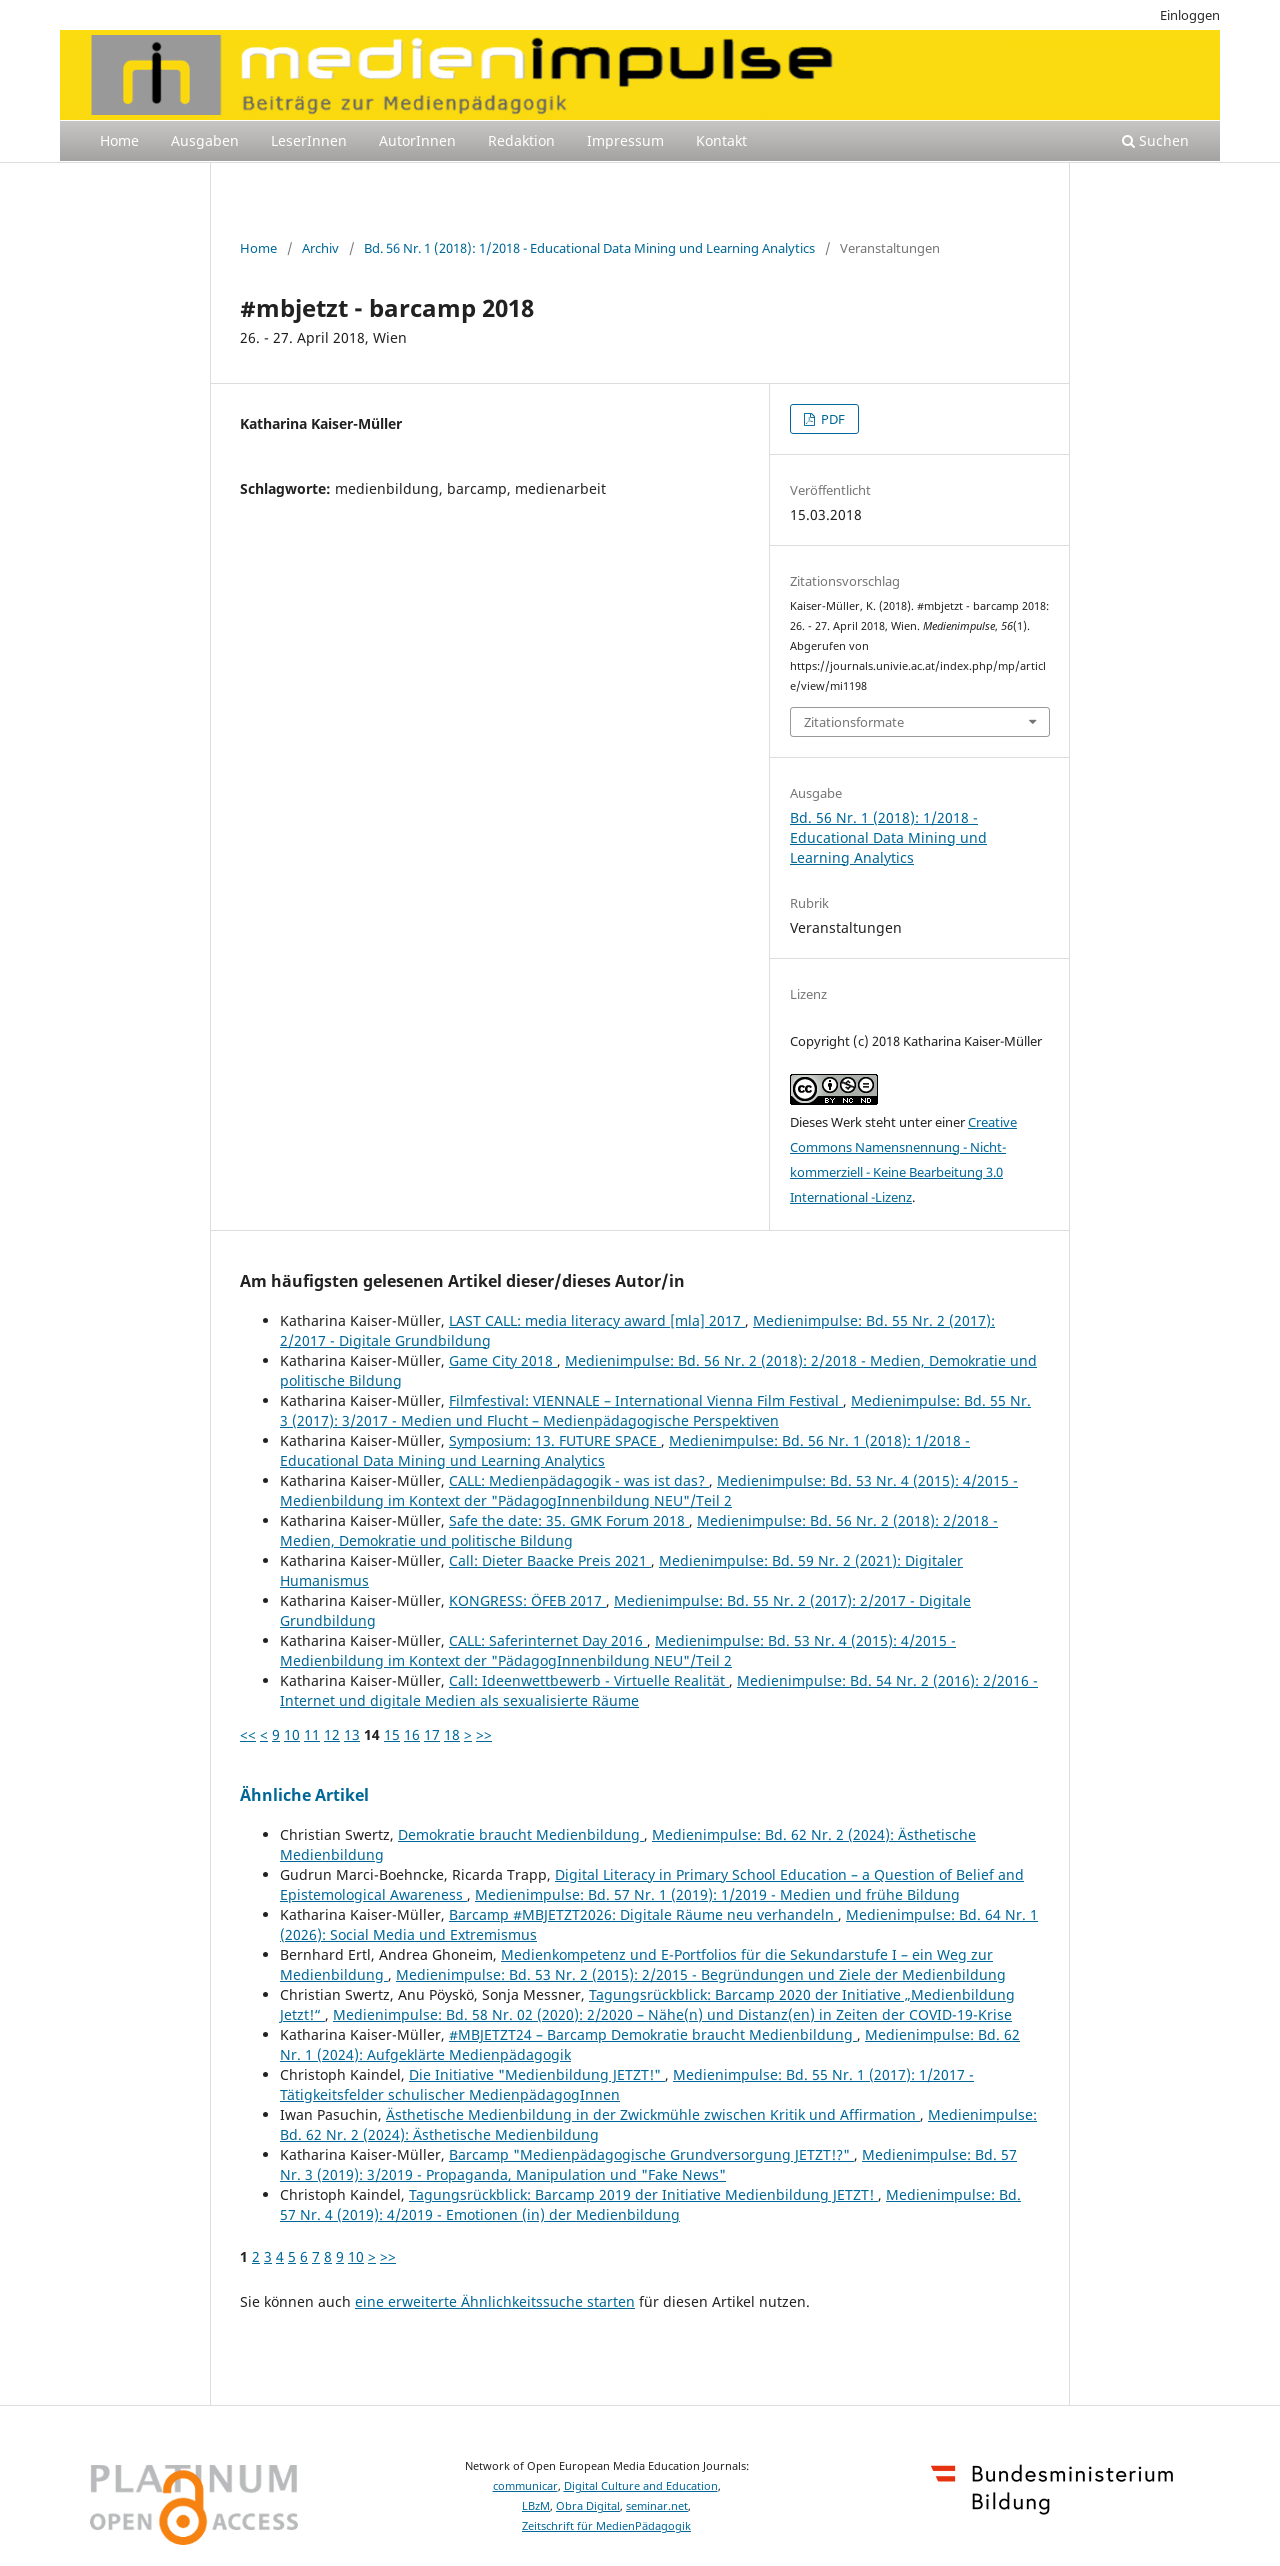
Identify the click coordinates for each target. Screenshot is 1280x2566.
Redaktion (521, 140)
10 (292, 1734)
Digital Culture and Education (641, 2486)
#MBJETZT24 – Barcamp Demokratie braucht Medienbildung (653, 2034)
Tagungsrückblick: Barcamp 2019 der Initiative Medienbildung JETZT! (643, 2194)
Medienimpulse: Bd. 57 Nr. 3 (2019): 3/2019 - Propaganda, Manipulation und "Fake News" (648, 2164)
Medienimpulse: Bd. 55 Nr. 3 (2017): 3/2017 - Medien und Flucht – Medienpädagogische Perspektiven (655, 1410)
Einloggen (1190, 15)
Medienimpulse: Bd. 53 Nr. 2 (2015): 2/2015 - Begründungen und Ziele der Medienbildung (701, 1974)
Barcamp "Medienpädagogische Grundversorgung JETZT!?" (651, 2154)
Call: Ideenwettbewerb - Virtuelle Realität (589, 1680)
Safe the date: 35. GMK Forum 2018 (569, 1520)
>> (484, 1734)
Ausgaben (205, 140)
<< (248, 1734)
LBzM (536, 2506)
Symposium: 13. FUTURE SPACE (555, 1440)
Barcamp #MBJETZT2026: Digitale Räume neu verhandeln (643, 1914)
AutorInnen (417, 140)
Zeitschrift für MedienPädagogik (606, 2526)
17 (432, 1734)
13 (352, 1734)
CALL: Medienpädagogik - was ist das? (579, 1480)
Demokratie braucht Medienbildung (521, 1834)
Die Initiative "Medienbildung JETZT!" (537, 2074)
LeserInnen (309, 140)
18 (452, 1734)
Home (119, 140)
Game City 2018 (503, 1360)
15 (392, 1734)
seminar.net (657, 2506)
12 (332, 1734)
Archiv (320, 248)
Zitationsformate (854, 722)
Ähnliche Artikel (304, 1795)
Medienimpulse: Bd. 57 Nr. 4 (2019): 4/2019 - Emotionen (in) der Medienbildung (650, 2204)
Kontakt (721, 140)
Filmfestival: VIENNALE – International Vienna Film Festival (646, 1400)
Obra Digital (588, 2506)
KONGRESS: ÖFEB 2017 (527, 1600)
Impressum (625, 140)
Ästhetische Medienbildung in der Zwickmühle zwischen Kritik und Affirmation (653, 2114)
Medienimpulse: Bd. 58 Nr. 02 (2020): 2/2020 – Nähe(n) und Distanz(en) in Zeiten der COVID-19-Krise (672, 2014)
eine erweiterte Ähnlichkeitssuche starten (495, 2301)
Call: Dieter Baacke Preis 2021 (550, 1560)
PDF (831, 419)
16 (412, 1734)
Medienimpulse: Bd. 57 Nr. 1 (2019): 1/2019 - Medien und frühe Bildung (717, 1894)
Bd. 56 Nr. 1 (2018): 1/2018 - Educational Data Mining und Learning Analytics (589, 248)
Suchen (1155, 140)
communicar (525, 2486)
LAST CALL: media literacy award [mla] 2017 (597, 1320)
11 (312, 1734)
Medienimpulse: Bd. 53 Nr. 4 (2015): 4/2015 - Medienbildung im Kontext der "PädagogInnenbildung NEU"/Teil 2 (649, 1490)
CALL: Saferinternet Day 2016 (548, 1640)
